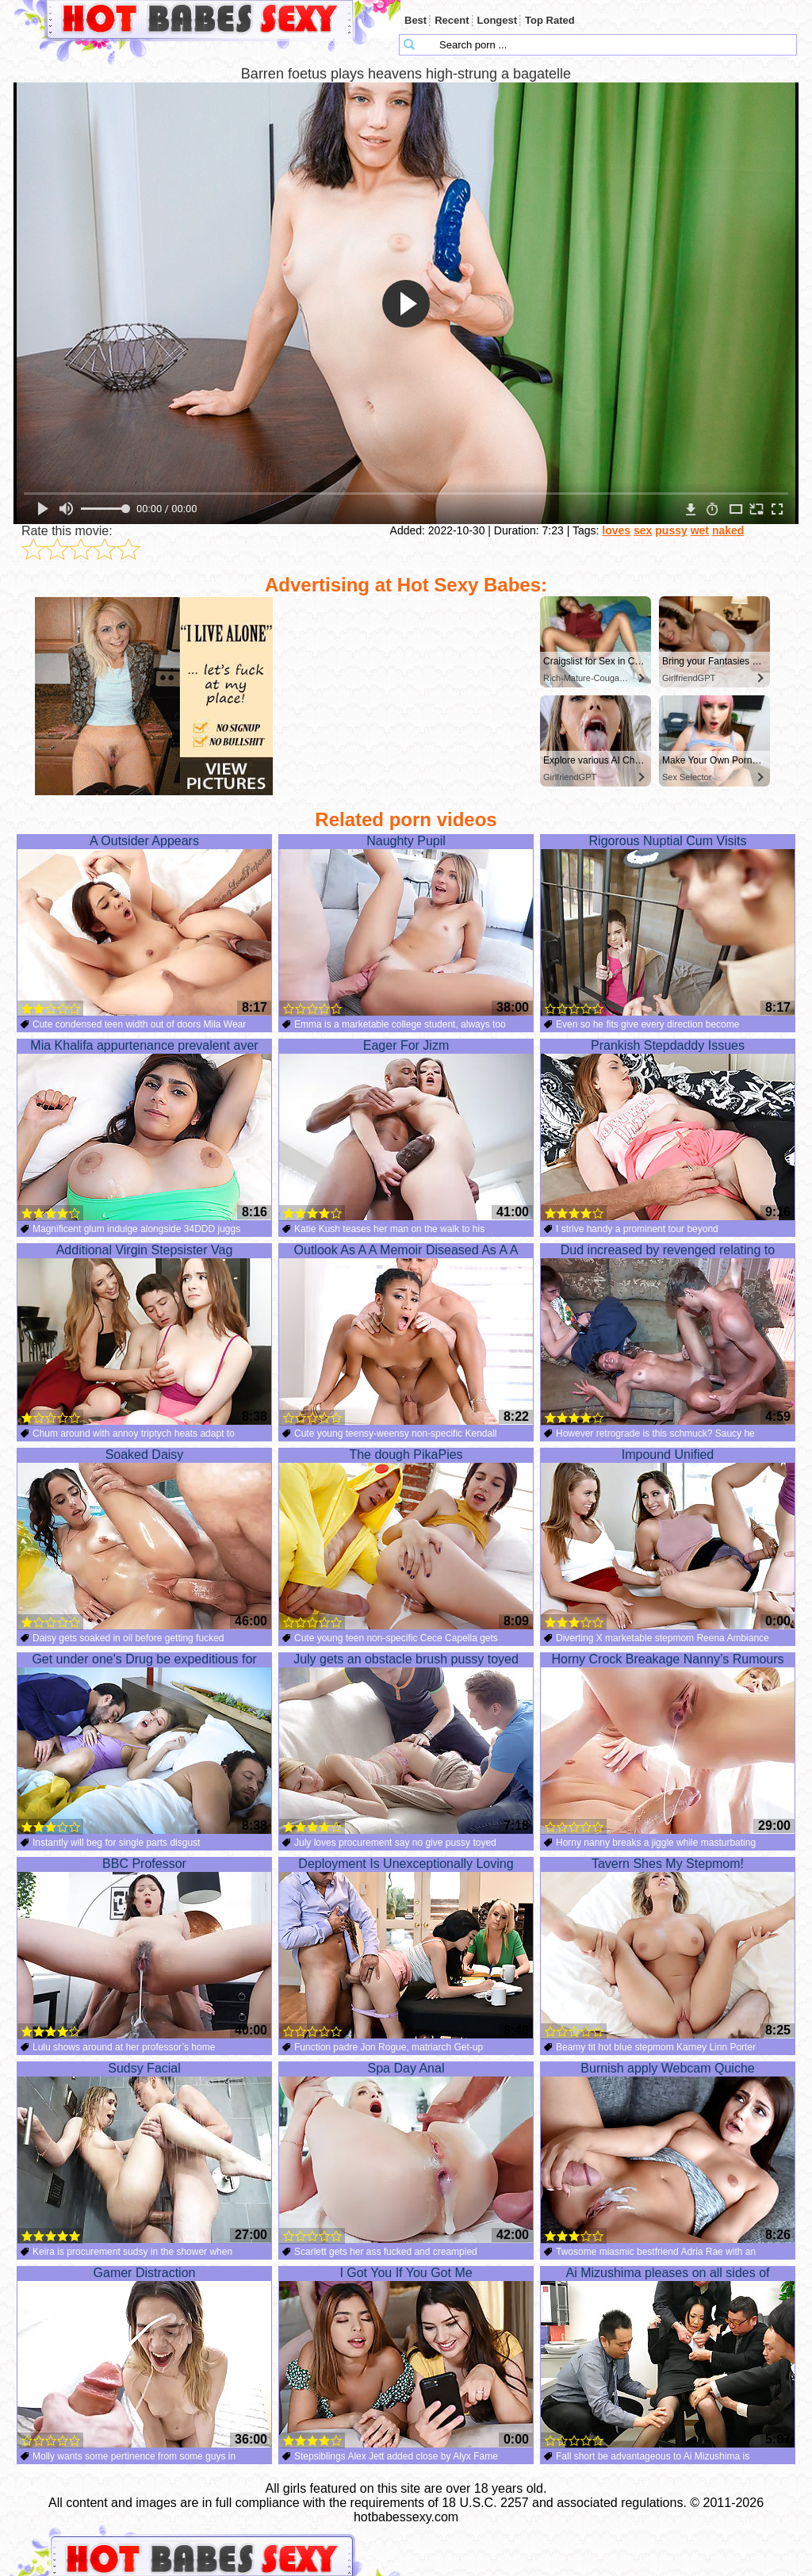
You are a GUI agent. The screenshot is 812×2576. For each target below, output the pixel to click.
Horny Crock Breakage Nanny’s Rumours (667, 1743)
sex (643, 530)
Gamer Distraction (144, 2357)
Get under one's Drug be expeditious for (144, 1743)
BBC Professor (144, 1948)
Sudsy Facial (144, 2152)
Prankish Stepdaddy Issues (667, 1130)
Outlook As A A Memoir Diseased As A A (406, 1334)
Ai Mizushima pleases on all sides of (667, 2357)
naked (728, 530)
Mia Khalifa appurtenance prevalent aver (144, 1130)
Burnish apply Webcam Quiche (667, 2152)
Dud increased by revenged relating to (667, 1334)
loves (616, 530)
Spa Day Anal (406, 2152)
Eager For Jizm (406, 1130)
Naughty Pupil (406, 925)
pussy (671, 530)
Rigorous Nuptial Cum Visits (667, 925)
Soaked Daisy (144, 1539)
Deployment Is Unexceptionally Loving (406, 1948)
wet (700, 530)
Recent (452, 20)
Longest (497, 20)
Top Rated (550, 20)
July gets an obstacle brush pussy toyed (406, 1743)
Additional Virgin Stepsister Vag (144, 1334)
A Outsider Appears (144, 925)
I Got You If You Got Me (406, 2357)
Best (415, 20)
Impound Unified (667, 1539)
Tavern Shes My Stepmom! (667, 1948)
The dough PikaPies (406, 1539)
